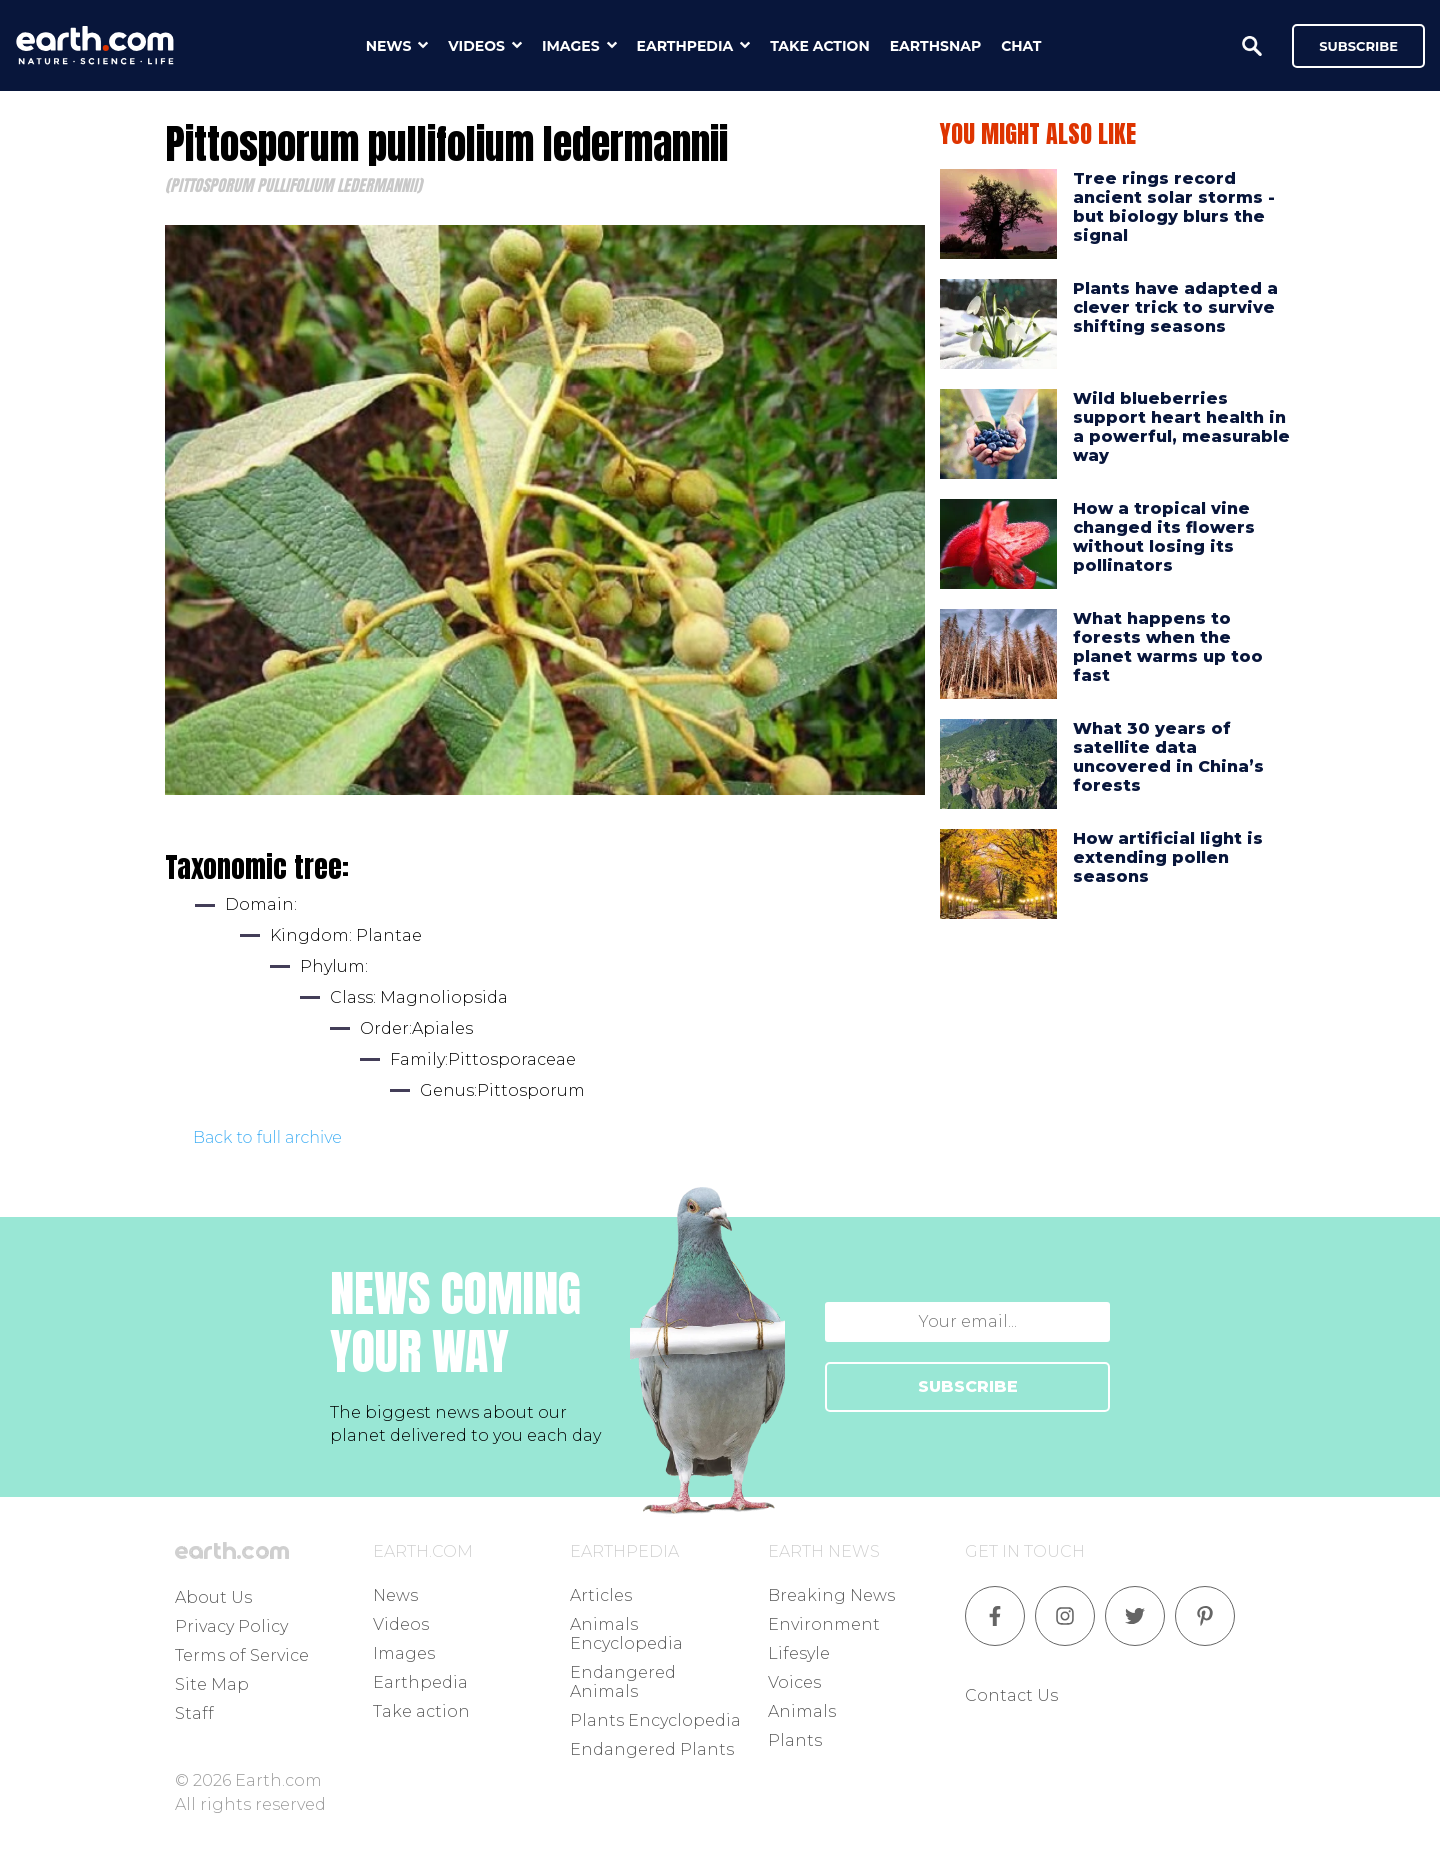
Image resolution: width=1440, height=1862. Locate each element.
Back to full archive (267, 1137)
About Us (213, 1597)
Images (404, 1653)
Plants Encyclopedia (655, 1720)
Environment (824, 1624)
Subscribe (1358, 46)
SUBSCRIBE (968, 1386)
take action (820, 46)
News (395, 1595)
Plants (795, 1740)
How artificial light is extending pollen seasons (1168, 857)
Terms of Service (242, 1655)
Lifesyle (799, 1653)
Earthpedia (420, 1682)
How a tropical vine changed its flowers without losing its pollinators (1164, 537)
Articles (601, 1595)
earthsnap (935, 46)
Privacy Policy (231, 1626)
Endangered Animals (623, 1682)
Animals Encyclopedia (626, 1634)
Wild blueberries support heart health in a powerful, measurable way (1181, 427)
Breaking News (831, 1595)
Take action (421, 1711)
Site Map (212, 1684)
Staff (194, 1713)
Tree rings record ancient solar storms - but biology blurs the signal (1174, 207)
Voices (794, 1682)
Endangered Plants (652, 1749)
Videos (401, 1624)
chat (1021, 46)
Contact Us (1011, 1695)
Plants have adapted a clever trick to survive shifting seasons (1175, 307)
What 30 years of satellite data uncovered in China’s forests (1168, 757)
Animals (802, 1711)
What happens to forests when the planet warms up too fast (1168, 647)
